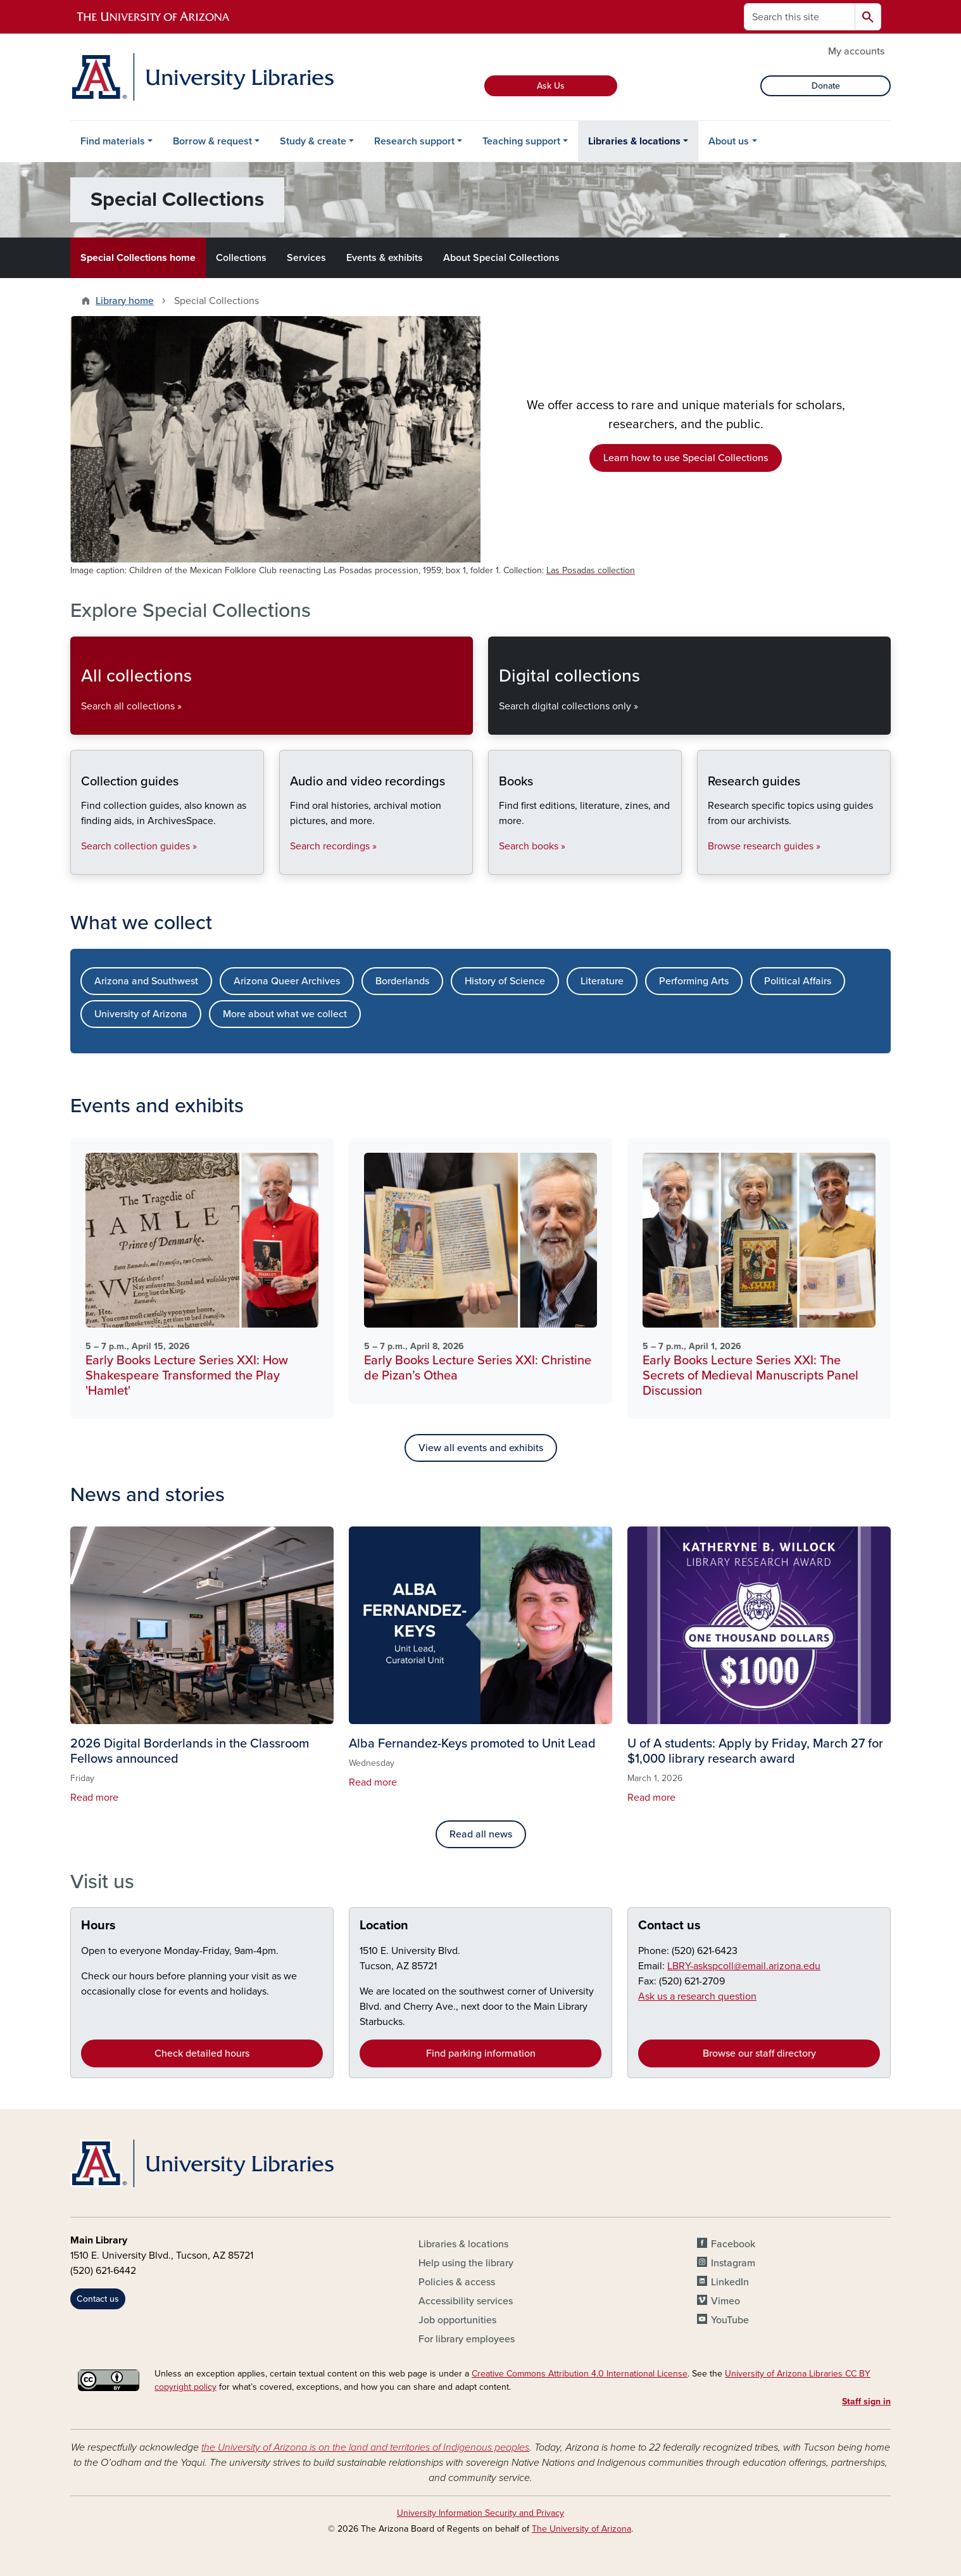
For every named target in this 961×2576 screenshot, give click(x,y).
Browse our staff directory (759, 2053)
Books (498, 863)
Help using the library (465, 2263)
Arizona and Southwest (146, 981)
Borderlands (402, 981)
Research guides (707, 863)
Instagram (733, 2263)
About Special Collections (501, 257)
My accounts (856, 51)
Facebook (733, 2244)
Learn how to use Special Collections (685, 458)
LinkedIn (730, 2282)
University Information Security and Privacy (480, 2513)
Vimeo (725, 2301)
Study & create (313, 141)
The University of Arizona (581, 2528)
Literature (602, 981)
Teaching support (521, 141)
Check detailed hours (201, 2053)
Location (384, 1925)
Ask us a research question (697, 1996)
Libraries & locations (634, 141)
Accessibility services (465, 2301)
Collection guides (80, 863)
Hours (98, 1925)
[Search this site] (799, 16)
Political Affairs (797, 981)
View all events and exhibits (480, 1448)
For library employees (466, 2339)
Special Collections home (138, 257)
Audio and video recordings (289, 863)
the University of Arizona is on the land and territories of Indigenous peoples (365, 2447)
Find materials (112, 141)
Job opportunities (457, 2320)
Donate (826, 85)
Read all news (480, 1834)
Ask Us (551, 85)
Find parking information (481, 2053)
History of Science (505, 981)
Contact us (669, 1925)
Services (306, 257)
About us (728, 141)
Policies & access (456, 2282)
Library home (125, 301)
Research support (414, 141)
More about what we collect (285, 1014)
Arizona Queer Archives (287, 981)
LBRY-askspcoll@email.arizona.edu (743, 1966)
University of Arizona (140, 1014)
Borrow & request (212, 141)
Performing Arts (694, 981)
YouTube (730, 2320)
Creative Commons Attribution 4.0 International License (580, 2373)
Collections (241, 257)
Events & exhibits (384, 257)
